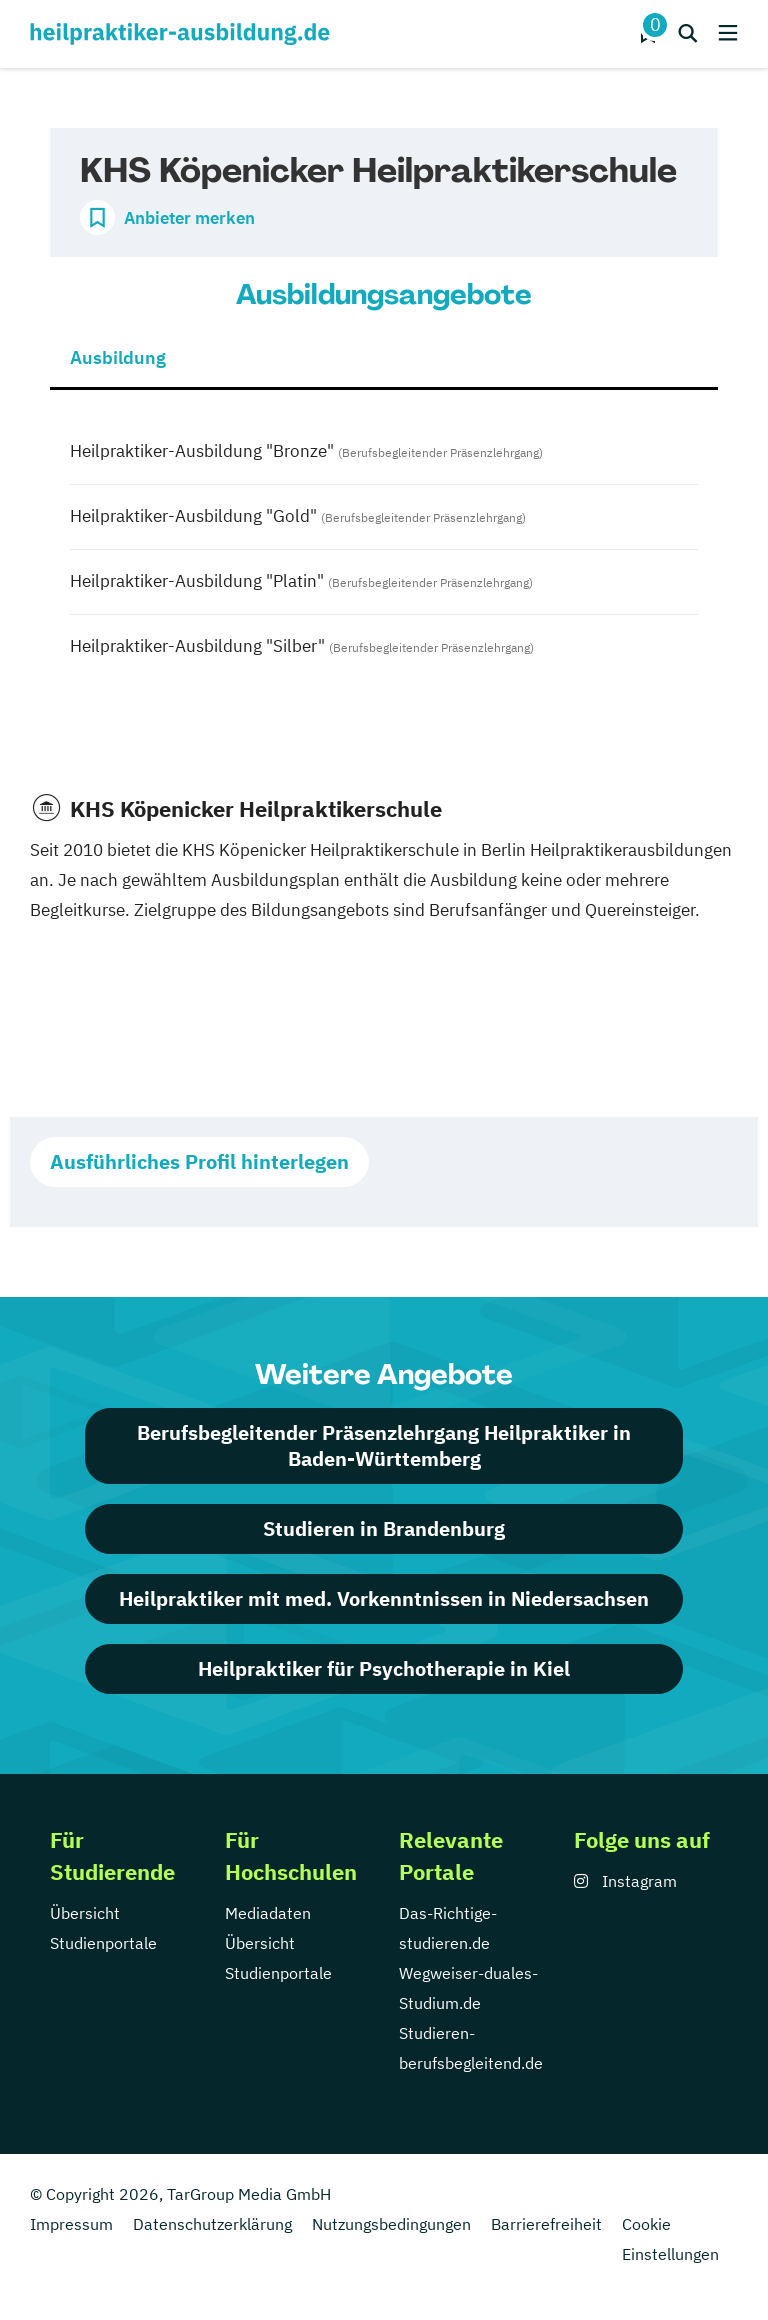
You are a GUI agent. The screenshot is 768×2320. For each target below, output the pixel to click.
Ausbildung (118, 357)
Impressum (71, 2224)
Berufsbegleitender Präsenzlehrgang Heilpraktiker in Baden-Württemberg (384, 1445)
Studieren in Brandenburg (384, 1528)
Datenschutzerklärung (212, 2224)
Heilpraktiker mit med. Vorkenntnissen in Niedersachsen (384, 1598)
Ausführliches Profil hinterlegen (199, 1161)
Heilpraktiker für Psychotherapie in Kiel (384, 1668)
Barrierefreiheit (546, 2224)
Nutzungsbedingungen (391, 2224)
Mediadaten (268, 1913)
